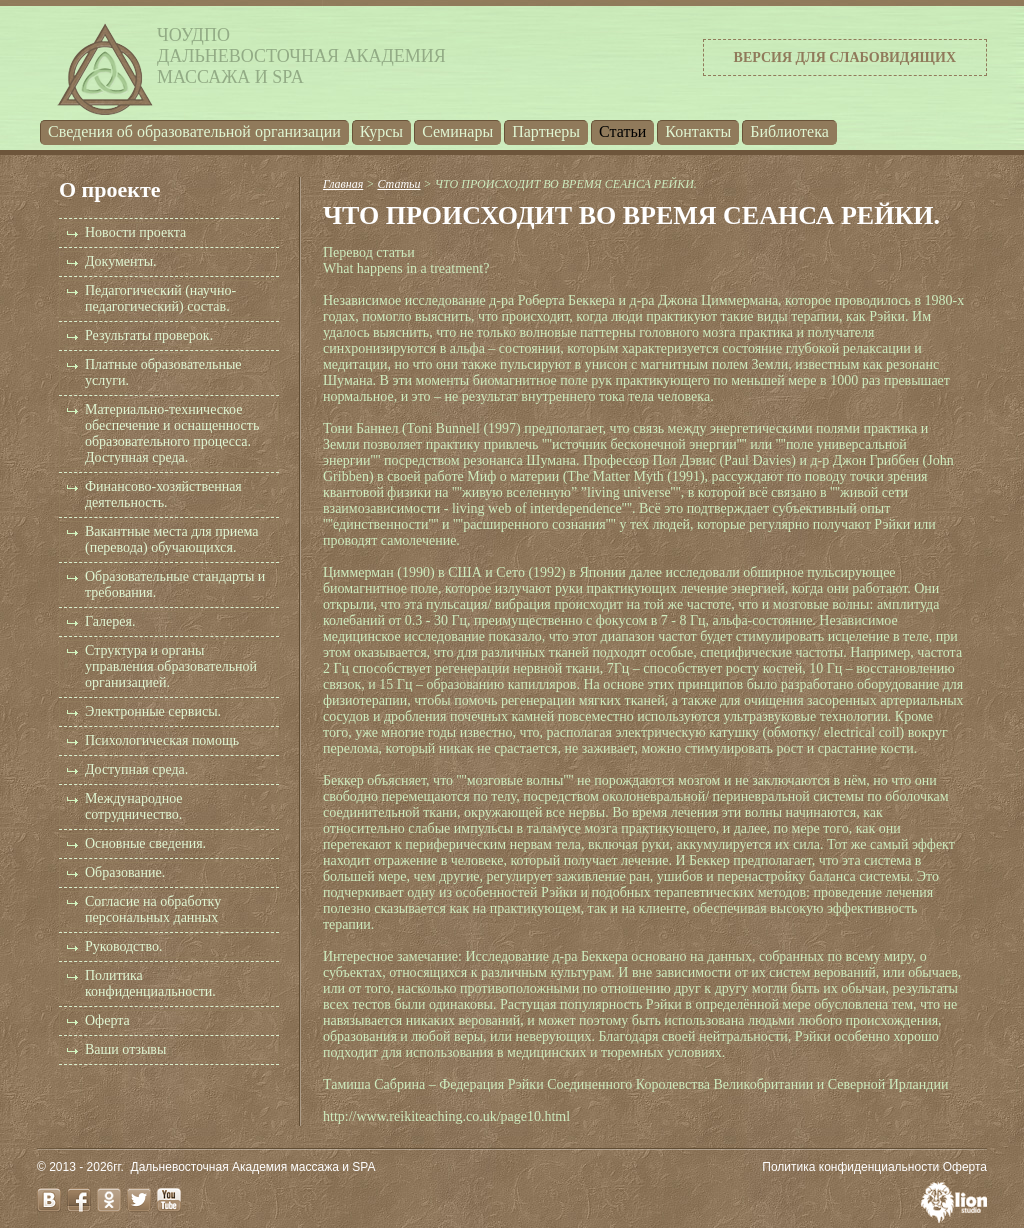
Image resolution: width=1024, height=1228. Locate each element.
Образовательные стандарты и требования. (175, 584)
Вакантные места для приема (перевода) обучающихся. (171, 539)
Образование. (125, 872)
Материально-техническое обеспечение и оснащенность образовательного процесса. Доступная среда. (172, 433)
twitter (139, 1200)
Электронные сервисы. (153, 711)
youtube (169, 1200)
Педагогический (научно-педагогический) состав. (160, 298)
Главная (343, 184)
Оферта (107, 1020)
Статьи (622, 131)
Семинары (457, 131)
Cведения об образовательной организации (194, 131)
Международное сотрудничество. (134, 806)
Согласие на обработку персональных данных (153, 909)
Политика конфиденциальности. (150, 983)
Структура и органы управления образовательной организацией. (171, 666)
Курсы (381, 131)
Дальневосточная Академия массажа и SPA (253, 1167)
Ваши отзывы (125, 1049)
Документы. (121, 261)
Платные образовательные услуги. (163, 372)
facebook (79, 1200)
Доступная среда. (136, 769)
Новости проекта (135, 232)
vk (49, 1200)
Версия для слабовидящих (845, 57)
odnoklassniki (109, 1200)
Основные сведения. (145, 843)
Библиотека (789, 131)
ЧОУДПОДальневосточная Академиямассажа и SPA (301, 56)
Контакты (698, 131)
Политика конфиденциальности (850, 1167)
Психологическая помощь (162, 740)
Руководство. (123, 946)
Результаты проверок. (149, 335)
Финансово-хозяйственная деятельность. (163, 494)
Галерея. (110, 621)
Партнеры (546, 131)
